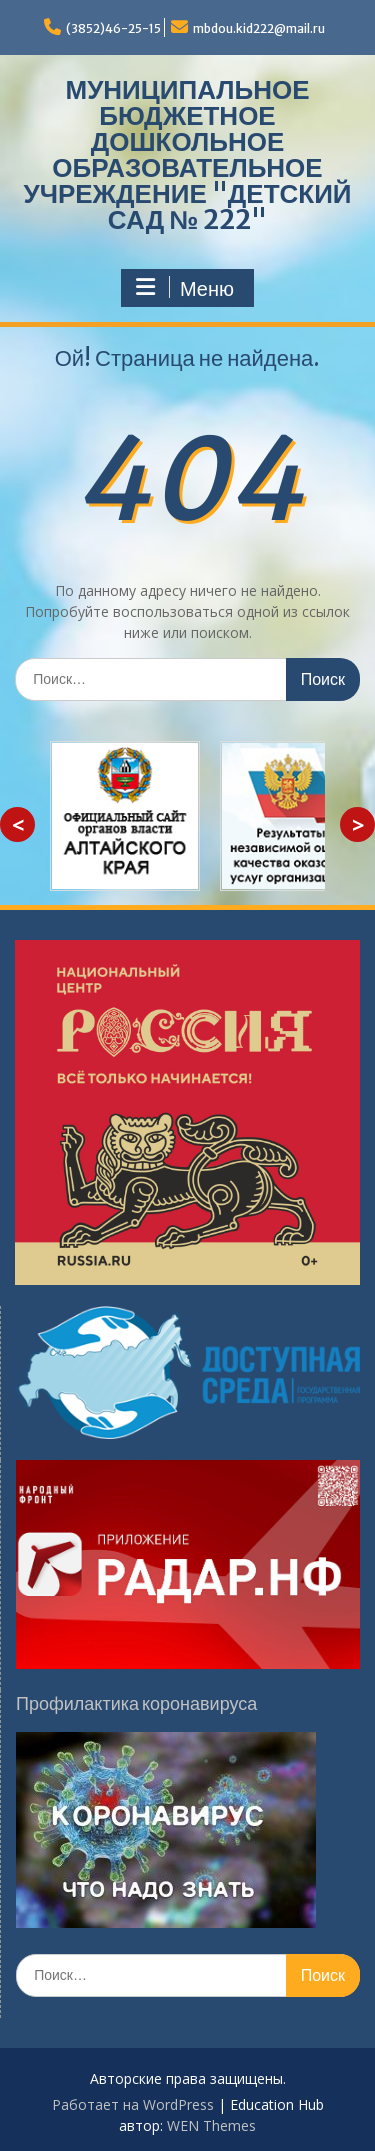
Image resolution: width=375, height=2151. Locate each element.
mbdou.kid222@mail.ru (259, 28)
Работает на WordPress (133, 2104)
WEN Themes (211, 2125)
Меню (185, 288)
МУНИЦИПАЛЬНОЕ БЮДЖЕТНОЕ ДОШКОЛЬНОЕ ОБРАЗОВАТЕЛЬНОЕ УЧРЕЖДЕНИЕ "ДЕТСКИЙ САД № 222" (187, 154)
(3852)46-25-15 (113, 28)
